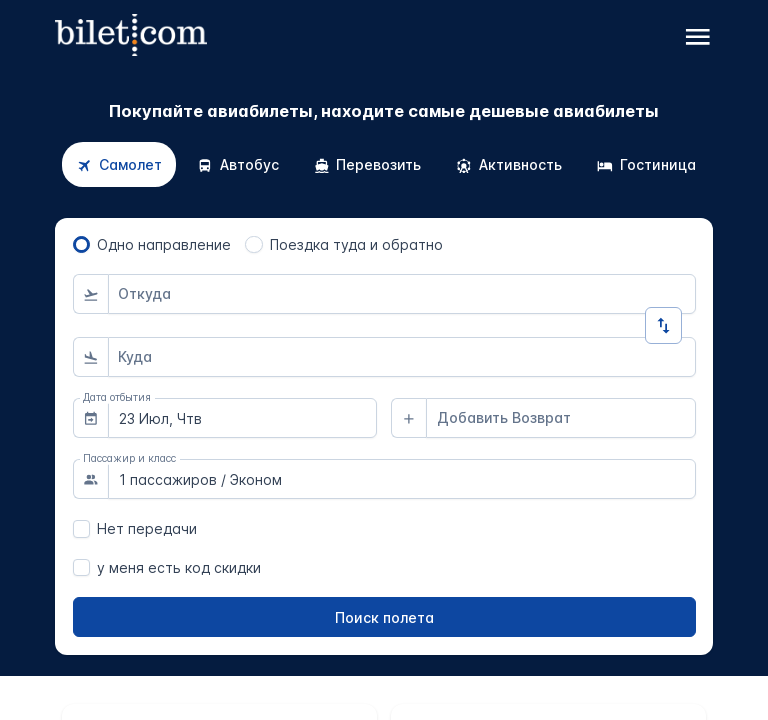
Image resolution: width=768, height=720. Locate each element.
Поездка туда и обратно (356, 244)
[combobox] (402, 294)
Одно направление (164, 244)
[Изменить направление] (663, 325)
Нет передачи (147, 528)
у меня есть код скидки (179, 567)
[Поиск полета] (384, 617)
